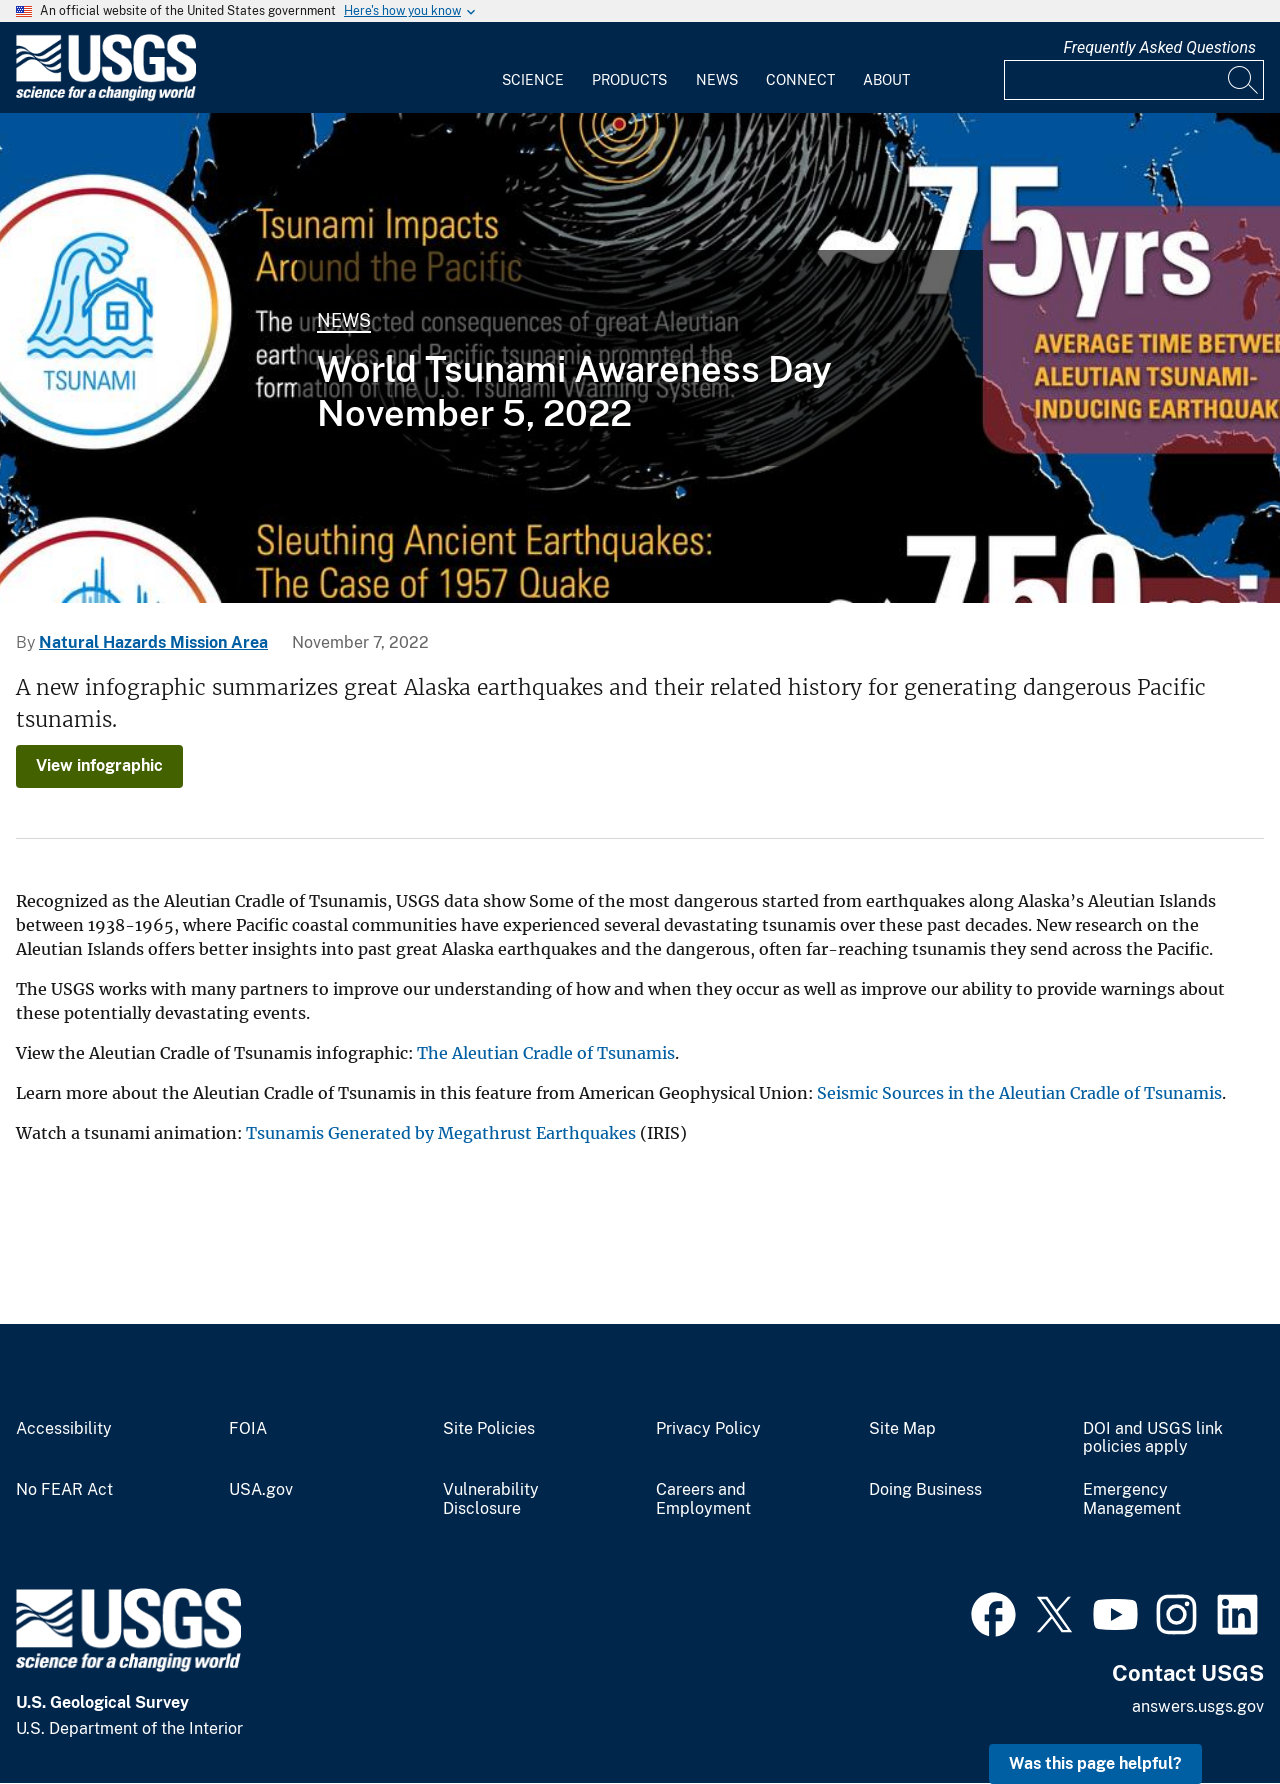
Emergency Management (1132, 1499)
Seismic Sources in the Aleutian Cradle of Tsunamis (1019, 1093)
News (717, 80)
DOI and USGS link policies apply (1153, 1438)
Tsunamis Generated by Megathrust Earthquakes (441, 1133)
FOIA (248, 1429)
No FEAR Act (64, 1490)
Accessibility (64, 1429)
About (886, 80)
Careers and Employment (703, 1499)
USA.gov (261, 1490)
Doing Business (925, 1490)
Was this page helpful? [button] (1095, 1763)
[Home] (106, 96)
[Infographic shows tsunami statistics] (640, 358)
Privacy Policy (708, 1429)
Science (533, 80)
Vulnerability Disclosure (491, 1499)
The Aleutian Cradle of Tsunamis (546, 1053)
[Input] (1134, 80)
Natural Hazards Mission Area (153, 642)
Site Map (902, 1429)
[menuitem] (533, 68)
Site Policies (489, 1429)
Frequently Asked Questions (1159, 47)
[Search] (1244, 80)
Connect (800, 80)
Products (629, 80)
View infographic (99, 765)
